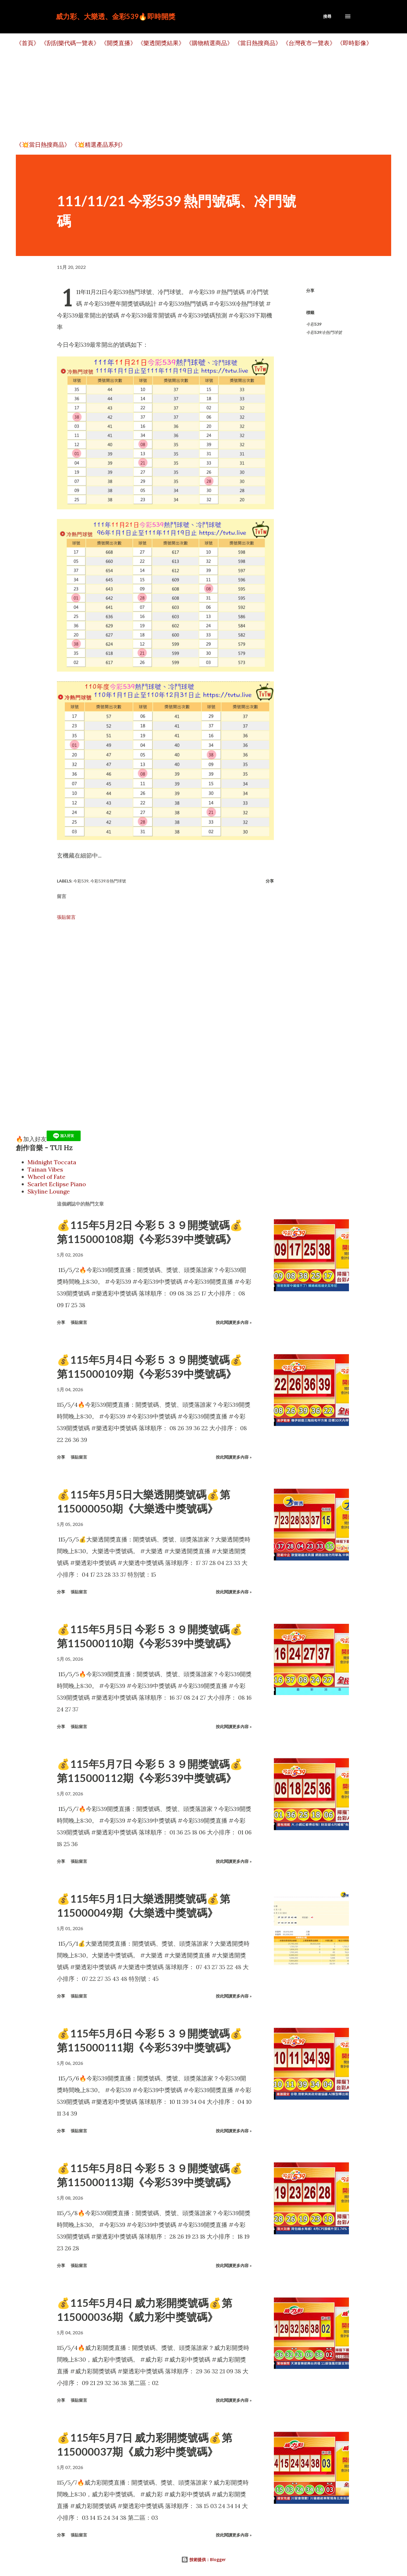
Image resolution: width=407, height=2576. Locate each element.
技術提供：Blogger (203, 2559)
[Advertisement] (192, 94)
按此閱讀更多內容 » (234, 1322)
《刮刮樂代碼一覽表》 (70, 43)
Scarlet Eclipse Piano (57, 1184)
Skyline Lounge (49, 1191)
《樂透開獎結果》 (161, 43)
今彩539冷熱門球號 (324, 332)
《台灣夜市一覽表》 (309, 43)
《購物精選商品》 (209, 43)
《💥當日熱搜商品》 (43, 144)
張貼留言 (66, 917)
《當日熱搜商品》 (257, 43)
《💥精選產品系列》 (99, 144)
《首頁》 (27, 43)
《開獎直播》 (118, 43)
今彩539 (313, 324)
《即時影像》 (354, 43)
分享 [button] (310, 290)
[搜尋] (327, 16)
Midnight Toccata (52, 1162)
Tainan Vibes (45, 1169)
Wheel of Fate (46, 1176)
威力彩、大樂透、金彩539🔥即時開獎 (115, 16)
